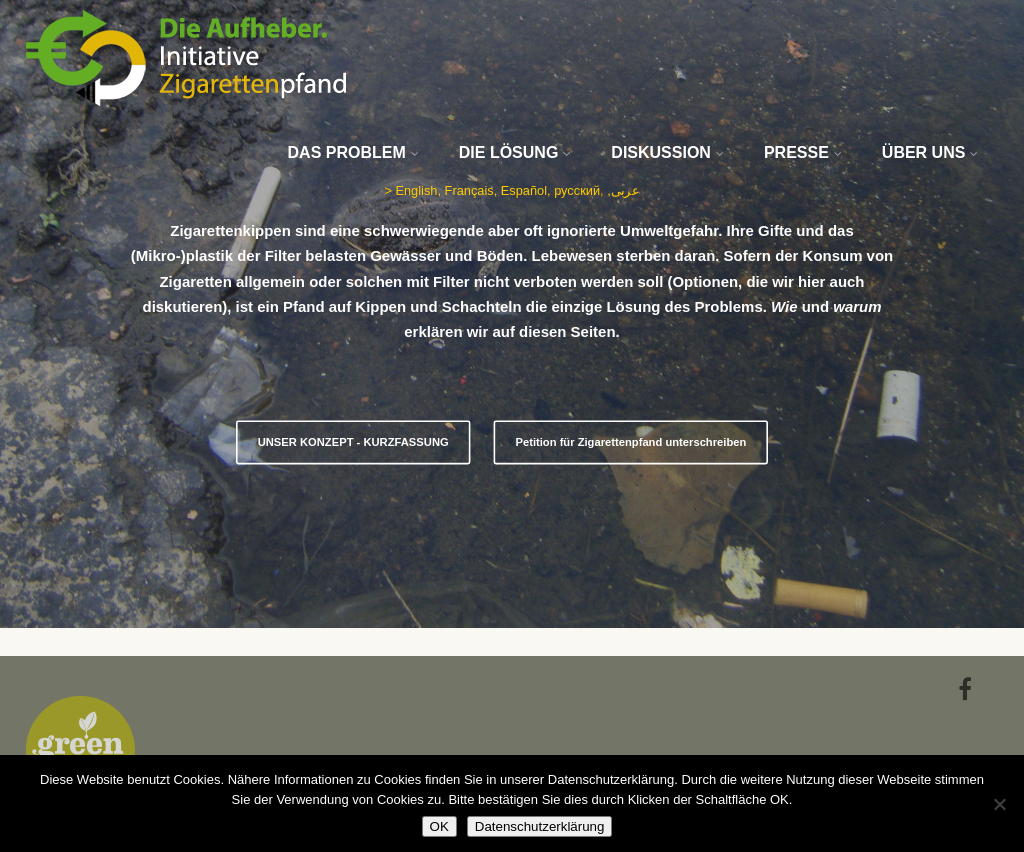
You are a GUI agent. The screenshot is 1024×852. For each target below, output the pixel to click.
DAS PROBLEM (353, 152)
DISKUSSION (667, 152)
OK (439, 826)
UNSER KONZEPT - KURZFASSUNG (353, 442)
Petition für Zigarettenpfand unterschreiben (630, 442)
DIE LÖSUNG (515, 152)
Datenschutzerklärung (540, 826)
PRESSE (803, 152)
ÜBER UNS (930, 152)
